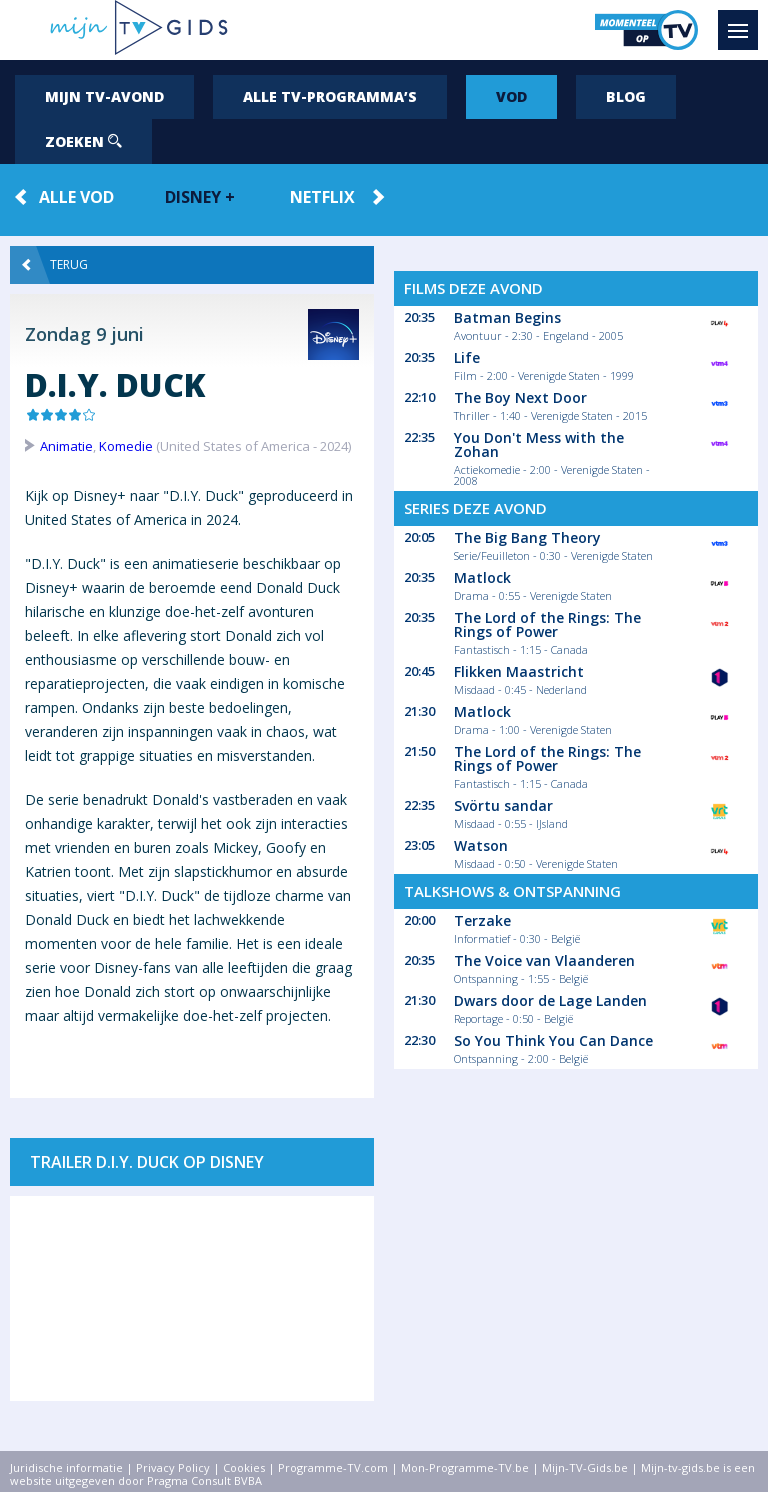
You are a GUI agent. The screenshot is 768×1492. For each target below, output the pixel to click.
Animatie (66, 446)
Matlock (482, 577)
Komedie (126, 446)
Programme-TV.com (333, 1467)
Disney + (200, 197)
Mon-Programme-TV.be (465, 1467)
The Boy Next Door (520, 397)
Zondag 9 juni (84, 334)
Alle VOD (76, 197)
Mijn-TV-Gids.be (585, 1467)
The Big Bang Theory (527, 537)
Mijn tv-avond (104, 96)
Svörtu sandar (503, 805)
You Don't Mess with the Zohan (539, 444)
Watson (481, 845)
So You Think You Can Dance (553, 1040)
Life (467, 357)
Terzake (482, 920)
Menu (743, 21)
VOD (511, 96)
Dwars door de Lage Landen (550, 1000)
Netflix (322, 197)
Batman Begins (507, 317)
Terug (55, 265)
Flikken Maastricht (519, 671)
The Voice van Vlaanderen (544, 960)
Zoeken (83, 141)
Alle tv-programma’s (330, 96)
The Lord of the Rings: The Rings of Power (547, 624)
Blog (626, 96)
